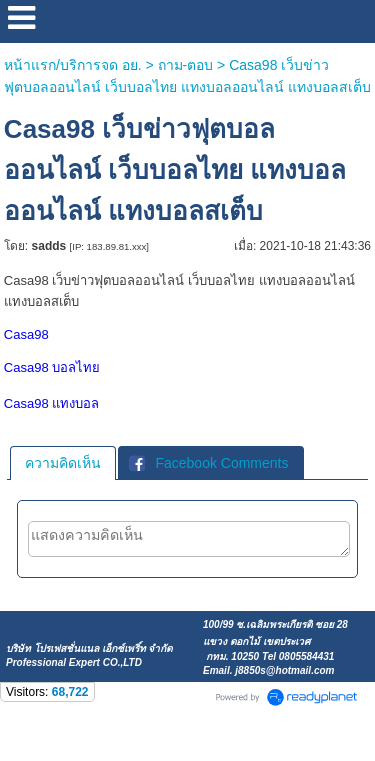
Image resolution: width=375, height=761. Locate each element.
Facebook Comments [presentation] (208, 463)
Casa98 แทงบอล (51, 403)
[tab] (63, 463)
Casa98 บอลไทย (52, 367)
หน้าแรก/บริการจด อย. (73, 65)
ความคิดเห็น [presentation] (63, 463)
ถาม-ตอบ (186, 65)
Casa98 (26, 334)
